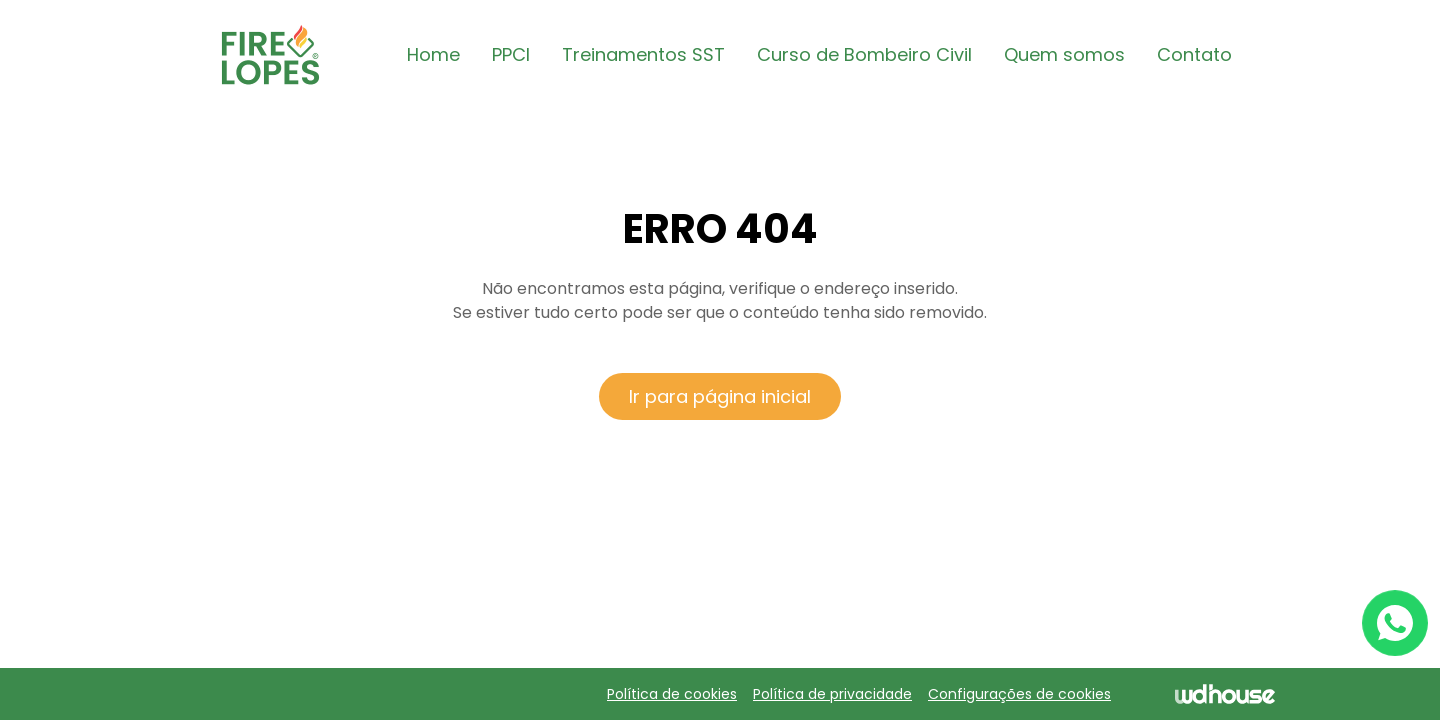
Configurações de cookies (1019, 694)
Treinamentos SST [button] (643, 54)
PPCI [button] (511, 54)
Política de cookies (672, 694)
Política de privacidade (832, 694)
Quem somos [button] (1064, 54)
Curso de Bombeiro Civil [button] (864, 54)
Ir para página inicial (720, 396)
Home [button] (433, 54)
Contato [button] (1194, 54)
